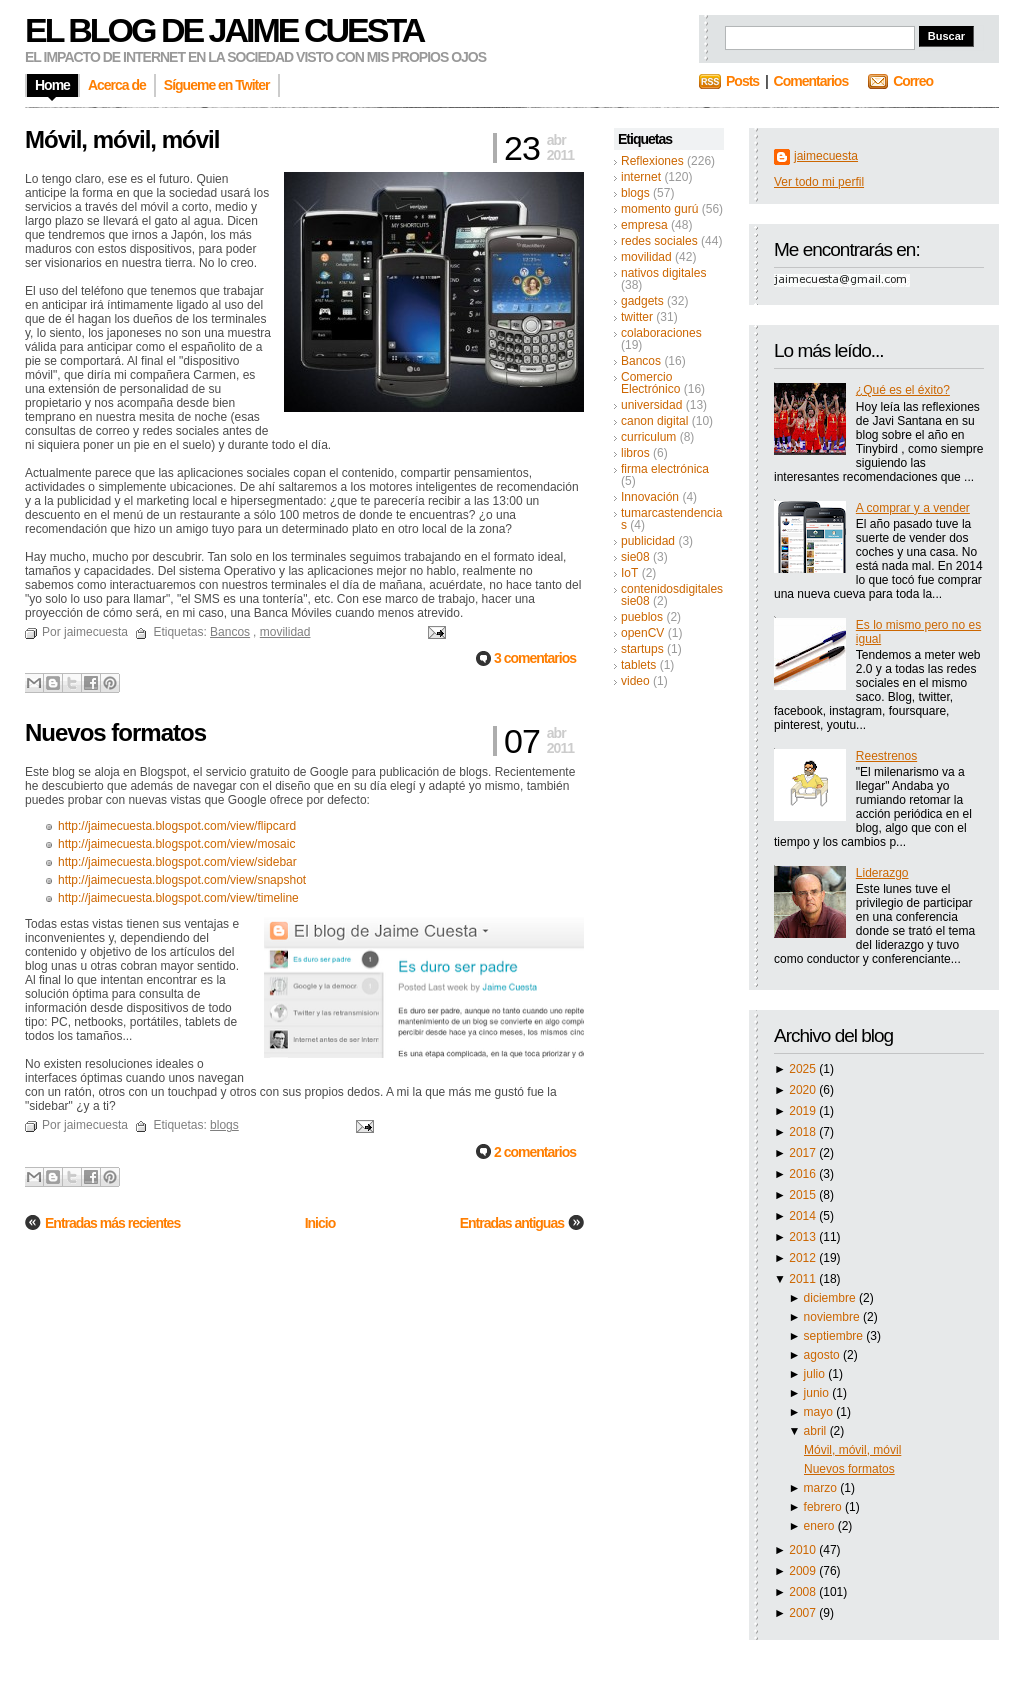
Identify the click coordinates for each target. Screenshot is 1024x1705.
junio (818, 1393)
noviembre (833, 1317)
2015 (804, 1195)
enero (821, 1526)
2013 (804, 1237)
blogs (635, 193)
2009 (804, 1571)
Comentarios (811, 81)
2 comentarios (535, 1152)
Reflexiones (652, 161)
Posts (742, 81)
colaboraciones (661, 333)
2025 (804, 1069)
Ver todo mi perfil (819, 182)
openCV (642, 633)
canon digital (654, 421)
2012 (804, 1258)
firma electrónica (665, 469)
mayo (820, 1412)
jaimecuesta (826, 156)
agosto (823, 1355)
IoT (629, 573)
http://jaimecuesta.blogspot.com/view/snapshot (182, 880)
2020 (804, 1090)
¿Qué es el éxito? (903, 390)
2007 (804, 1613)
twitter (637, 317)
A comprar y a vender (913, 508)
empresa (644, 225)
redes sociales (659, 241)
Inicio (320, 1223)
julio (816, 1374)
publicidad (648, 541)
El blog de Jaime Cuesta (224, 30)
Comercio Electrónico (650, 383)
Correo (913, 81)
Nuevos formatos (849, 1469)
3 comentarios (535, 658)
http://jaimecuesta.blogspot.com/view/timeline (178, 898)
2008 (804, 1592)
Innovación (650, 497)
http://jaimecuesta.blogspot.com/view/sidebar (177, 862)
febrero (824, 1507)
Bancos (641, 361)
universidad (651, 405)
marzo (822, 1488)
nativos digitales (663, 273)
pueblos (642, 617)
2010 (804, 1550)
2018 (804, 1132)
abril (817, 1431)
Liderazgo (882, 873)
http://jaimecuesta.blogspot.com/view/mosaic (176, 844)
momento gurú (659, 209)
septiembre (835, 1336)
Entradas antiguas (512, 1223)
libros (635, 453)
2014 (804, 1216)
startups (642, 649)
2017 (804, 1153)
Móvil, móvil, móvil (852, 1450)
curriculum (648, 437)
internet (641, 177)
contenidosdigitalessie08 (672, 595)
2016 (804, 1174)
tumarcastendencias (671, 519)
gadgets (642, 301)
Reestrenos (886, 756)
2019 (804, 1111)
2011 (804, 1279)
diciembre (831, 1298)
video (635, 681)
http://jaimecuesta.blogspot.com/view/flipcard (177, 826)
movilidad (646, 257)
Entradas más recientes (112, 1223)
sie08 (635, 557)
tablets (638, 665)
